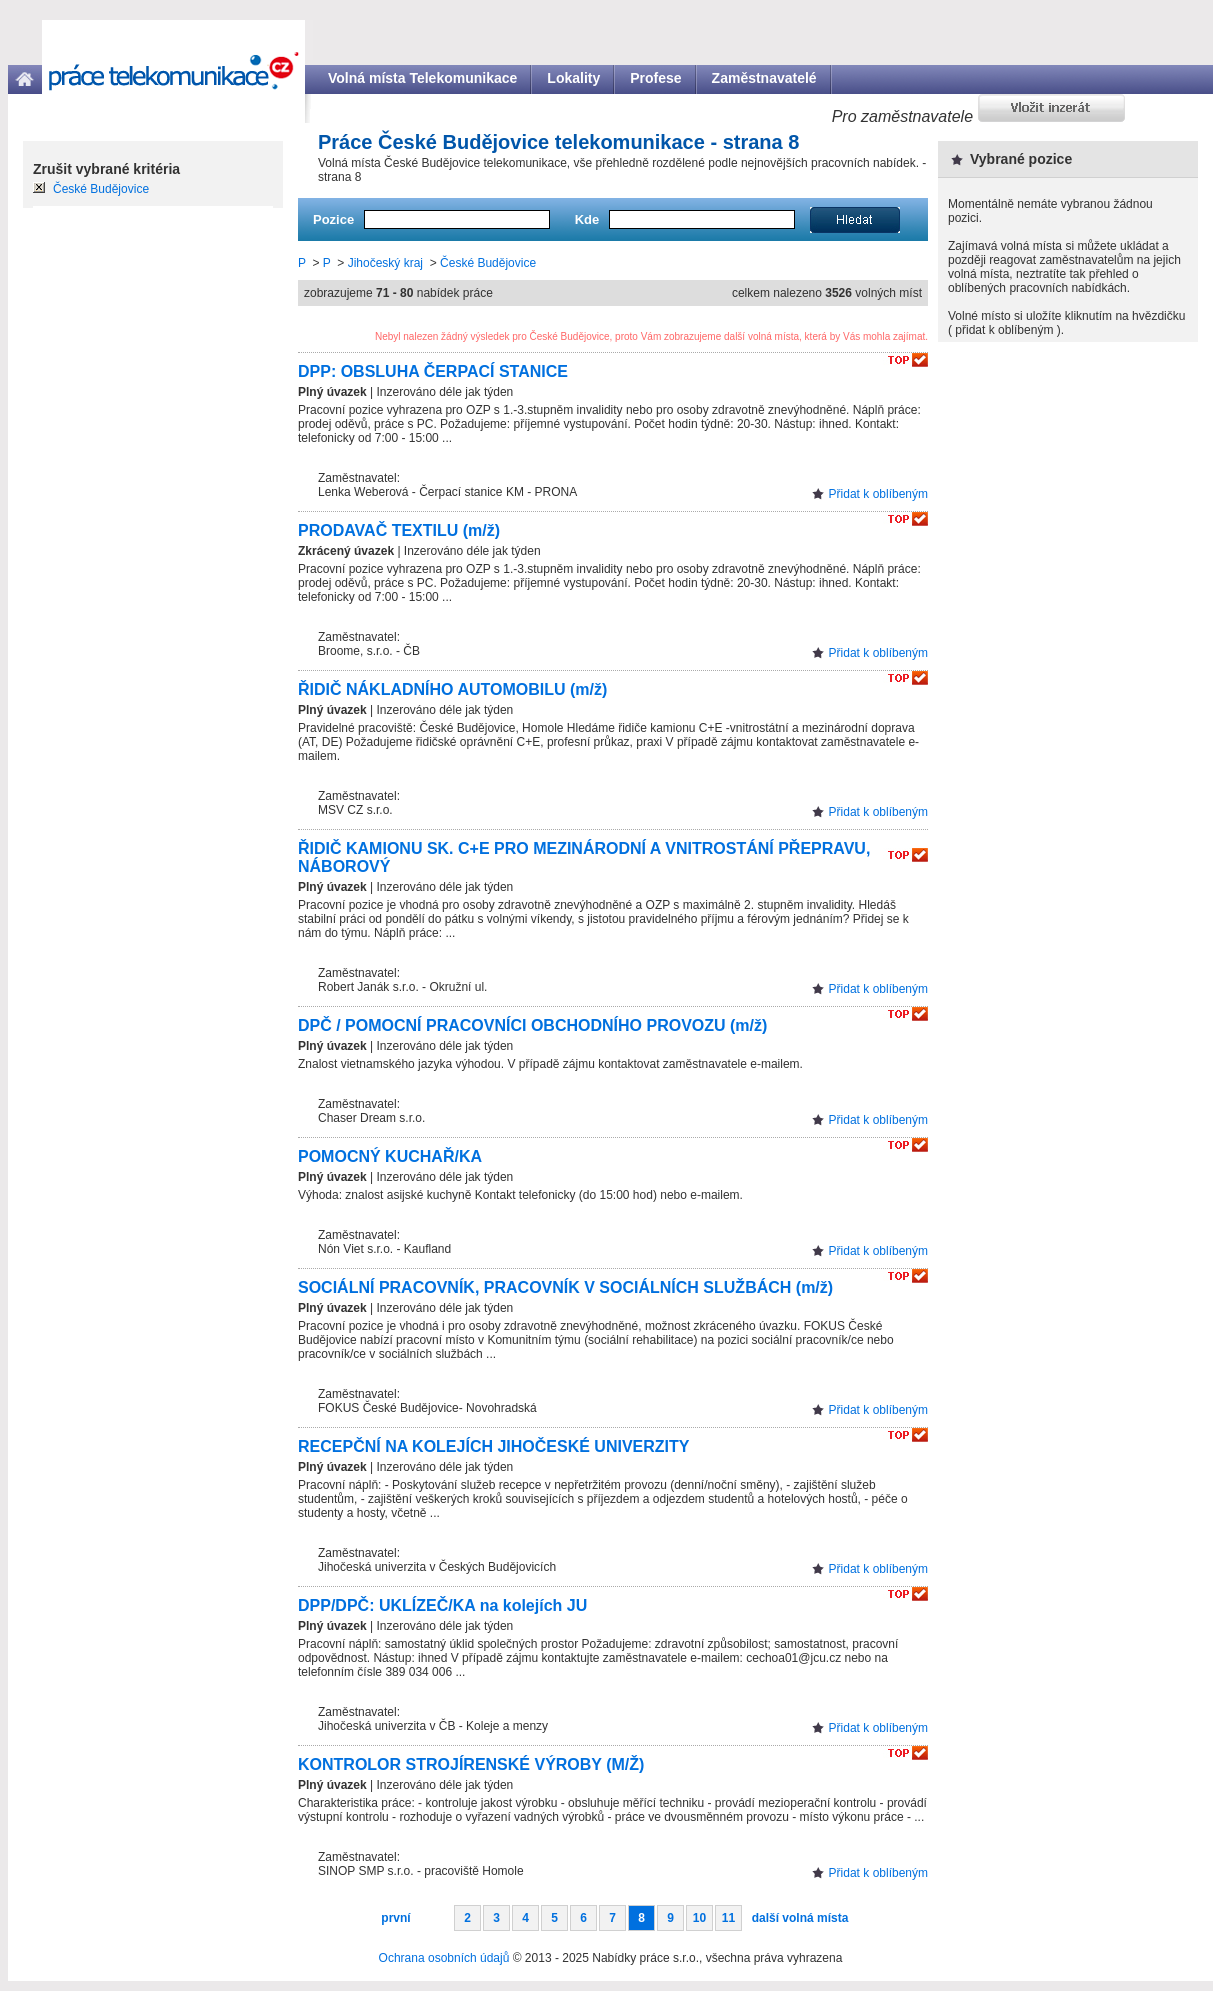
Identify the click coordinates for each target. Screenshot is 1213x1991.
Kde (587, 219)
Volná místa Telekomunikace (422, 78)
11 (728, 1918)
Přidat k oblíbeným (878, 494)
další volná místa (800, 1918)
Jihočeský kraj (385, 263)
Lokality (573, 78)
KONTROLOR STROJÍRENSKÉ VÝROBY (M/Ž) (471, 1764)
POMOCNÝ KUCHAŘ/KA (390, 1156)
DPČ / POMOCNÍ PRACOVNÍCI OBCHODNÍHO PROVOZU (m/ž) (532, 1025)
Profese (655, 78)
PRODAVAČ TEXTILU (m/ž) (399, 530)
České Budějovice (488, 263)
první (395, 1918)
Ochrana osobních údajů (444, 1958)
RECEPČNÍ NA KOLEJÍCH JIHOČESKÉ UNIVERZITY (493, 1446)
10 (699, 1918)
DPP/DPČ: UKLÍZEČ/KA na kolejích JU (442, 1605)
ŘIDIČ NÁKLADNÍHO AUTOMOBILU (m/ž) (452, 689)
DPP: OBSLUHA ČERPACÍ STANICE (433, 371)
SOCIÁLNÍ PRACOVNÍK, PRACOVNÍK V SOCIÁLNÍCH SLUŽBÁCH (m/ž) (565, 1287)
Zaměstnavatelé (764, 78)
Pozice (333, 219)
